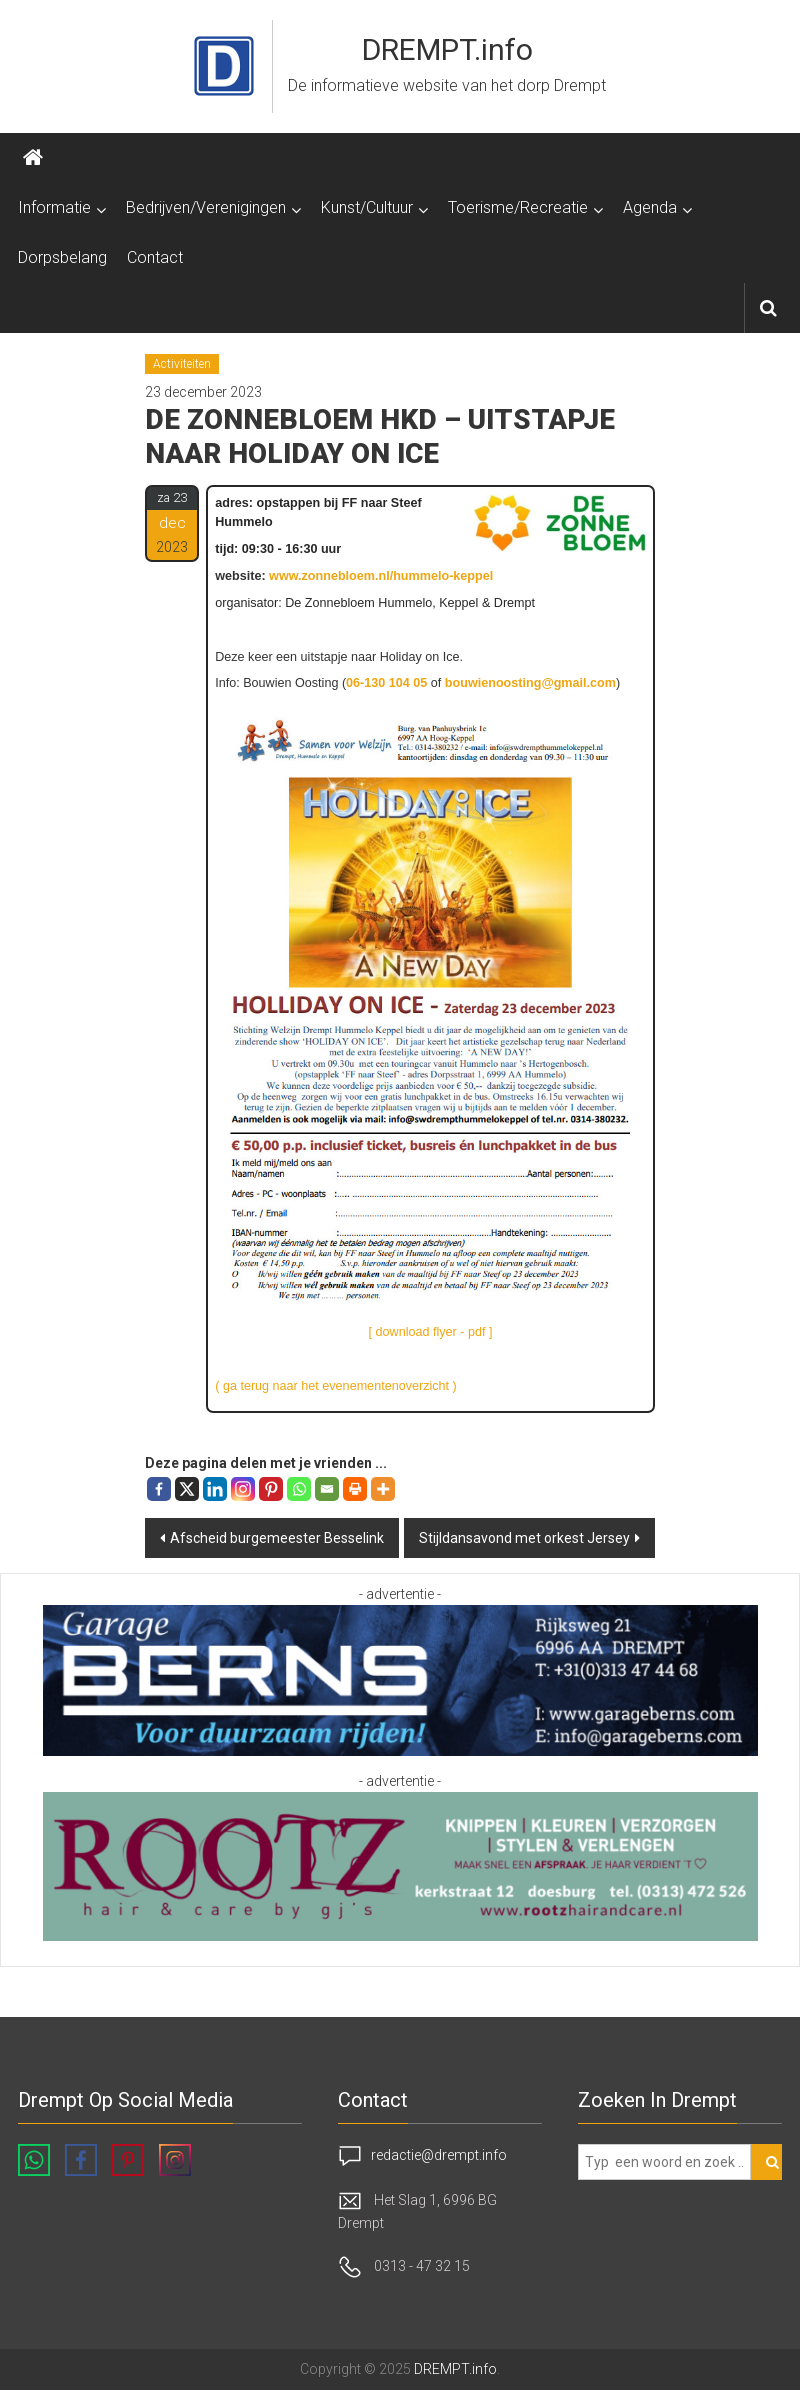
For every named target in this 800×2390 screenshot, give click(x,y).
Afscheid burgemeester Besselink (277, 1538)
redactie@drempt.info (439, 2155)
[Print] (355, 1489)
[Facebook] (159, 1489)
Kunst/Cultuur (367, 207)
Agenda (650, 207)
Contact (155, 257)
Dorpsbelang (62, 257)
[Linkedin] (215, 1489)
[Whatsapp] (299, 1489)
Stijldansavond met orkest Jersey (524, 1538)
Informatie (54, 207)
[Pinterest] (271, 1489)
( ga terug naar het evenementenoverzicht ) (336, 1386)
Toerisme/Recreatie (518, 207)
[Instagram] (243, 1489)
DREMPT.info (447, 49)
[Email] (327, 1489)
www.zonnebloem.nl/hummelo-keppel (381, 576)
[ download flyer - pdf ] (431, 1332)
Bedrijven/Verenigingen (206, 207)
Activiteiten (182, 364)
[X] (187, 1489)
